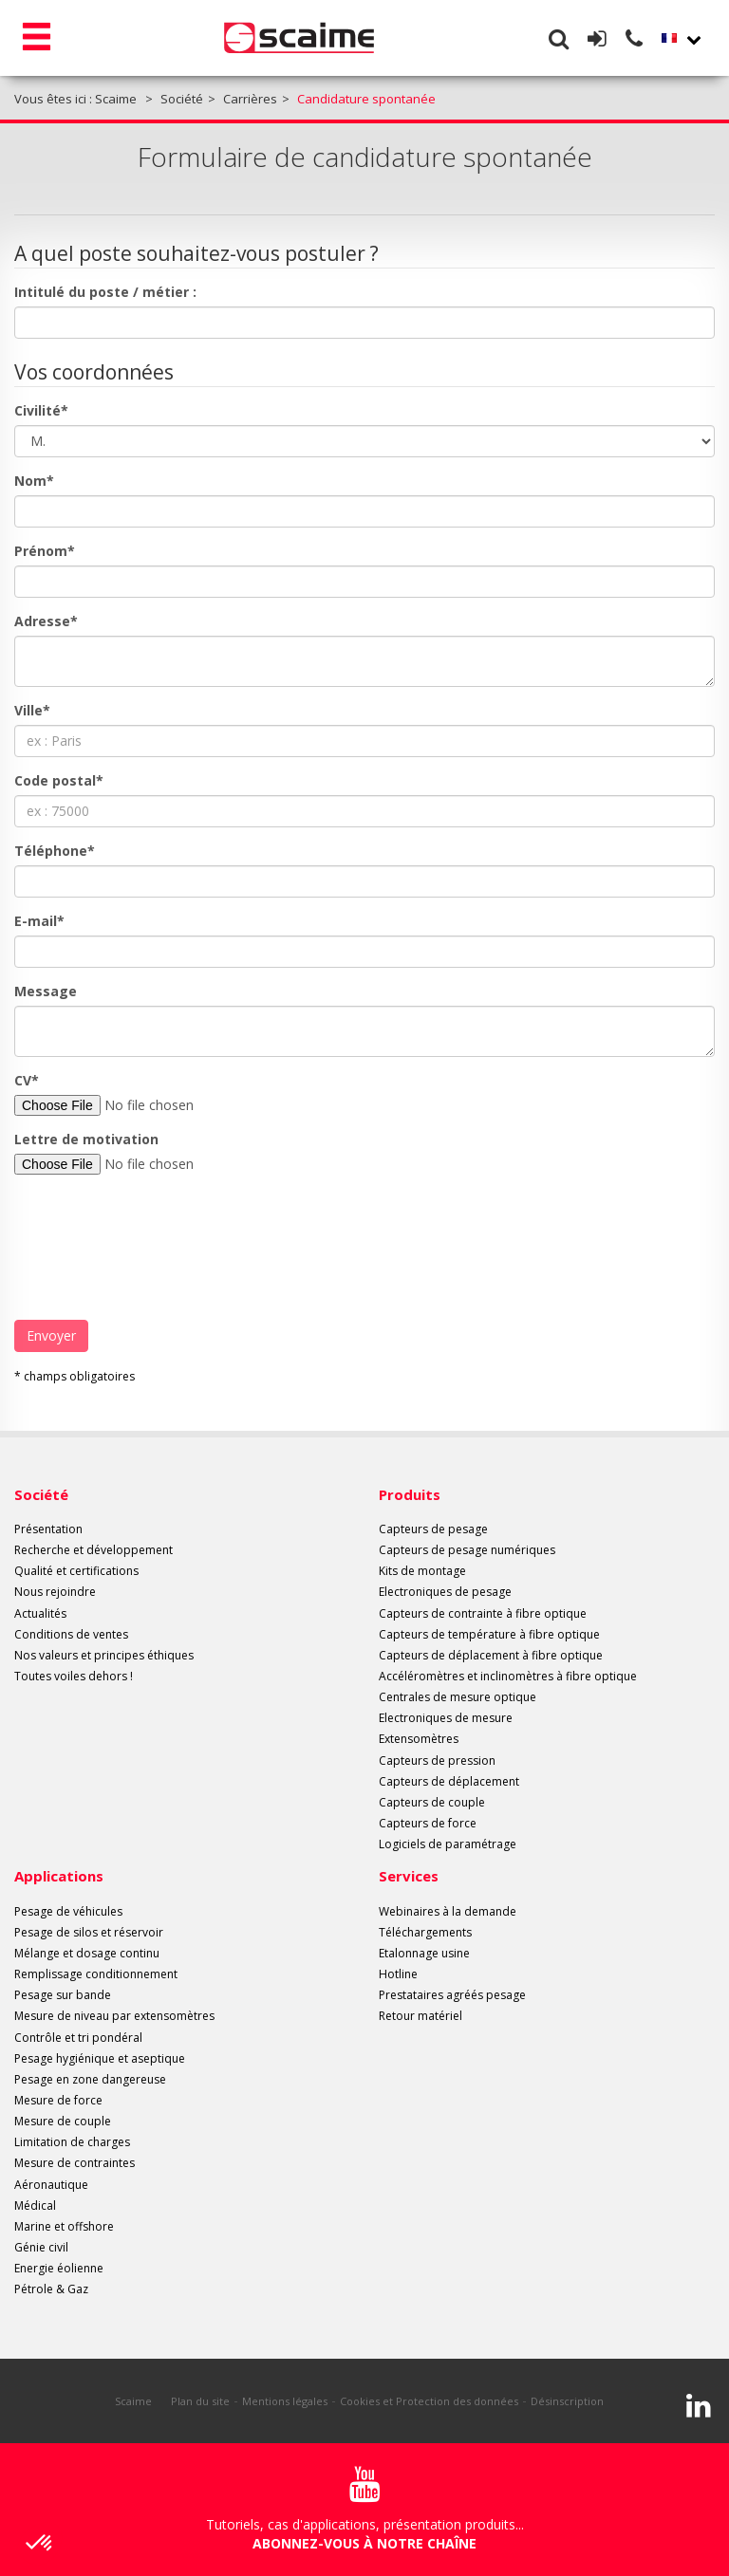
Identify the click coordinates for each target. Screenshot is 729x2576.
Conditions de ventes (71, 1634)
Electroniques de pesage (445, 1592)
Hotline (398, 1974)
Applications (58, 1875)
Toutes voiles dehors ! (73, 1676)
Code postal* (58, 780)
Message (45, 991)
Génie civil (41, 2247)
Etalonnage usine (424, 1953)
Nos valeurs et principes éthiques (104, 1655)
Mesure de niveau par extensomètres (114, 2016)
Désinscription (567, 2401)
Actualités (40, 1613)
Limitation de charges (72, 2142)
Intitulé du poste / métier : (105, 292)
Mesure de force (58, 2100)
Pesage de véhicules (68, 1911)
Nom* (34, 481)
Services (409, 1875)
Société (41, 1494)
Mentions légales (284, 2401)
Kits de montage (422, 1571)
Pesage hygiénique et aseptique (99, 2058)
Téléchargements (425, 1932)
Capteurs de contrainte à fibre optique (483, 1613)
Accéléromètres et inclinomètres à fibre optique (508, 1676)
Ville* (32, 710)
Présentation (48, 1529)
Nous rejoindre (55, 1592)
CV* (26, 1080)
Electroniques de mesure (446, 1718)
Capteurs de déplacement (449, 1781)
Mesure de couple (62, 2121)
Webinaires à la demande (447, 1911)
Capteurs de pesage (433, 1529)
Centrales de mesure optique (457, 1697)
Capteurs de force (428, 1823)
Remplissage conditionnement (96, 1974)
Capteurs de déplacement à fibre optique (491, 1655)
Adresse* (46, 621)
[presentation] (158, 1240)
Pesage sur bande (62, 1995)
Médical (35, 2205)
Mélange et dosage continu (86, 1953)
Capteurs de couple (432, 1802)
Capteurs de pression (437, 1760)
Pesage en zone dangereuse (90, 2079)
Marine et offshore (64, 2226)
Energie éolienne (58, 2268)
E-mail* (39, 921)
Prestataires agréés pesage (452, 1995)
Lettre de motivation (86, 1139)
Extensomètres (418, 1739)
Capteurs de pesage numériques (467, 1550)
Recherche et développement (93, 1550)
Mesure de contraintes (74, 2163)
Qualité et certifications (76, 1571)
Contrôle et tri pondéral (78, 2037)
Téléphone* (54, 851)
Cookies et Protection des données (429, 2401)
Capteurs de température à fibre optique (489, 1634)
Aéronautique (51, 2185)
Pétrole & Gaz (51, 2289)
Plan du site (200, 2401)
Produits (409, 1494)
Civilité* (41, 410)
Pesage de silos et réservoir (88, 1932)
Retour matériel (420, 2016)
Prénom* (44, 551)
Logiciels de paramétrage (447, 1844)
